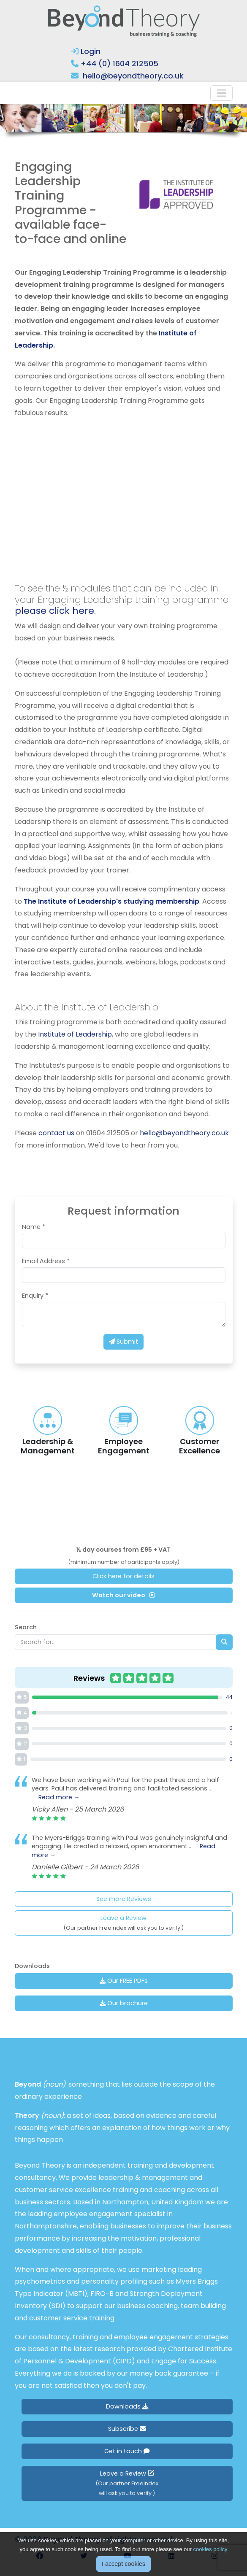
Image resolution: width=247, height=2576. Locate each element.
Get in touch (126, 2451)
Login (85, 51)
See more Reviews (123, 1899)
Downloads (127, 2406)
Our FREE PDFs (124, 1981)
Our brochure (124, 2003)
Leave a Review (123, 1922)
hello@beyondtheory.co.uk (133, 75)
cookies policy (210, 2549)
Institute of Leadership (74, 1034)
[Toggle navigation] (221, 93)
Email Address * (46, 1261)
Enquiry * (35, 1295)
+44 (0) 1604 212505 (119, 63)
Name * (33, 1227)
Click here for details (123, 1576)
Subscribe (127, 2429)
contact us (56, 1133)
